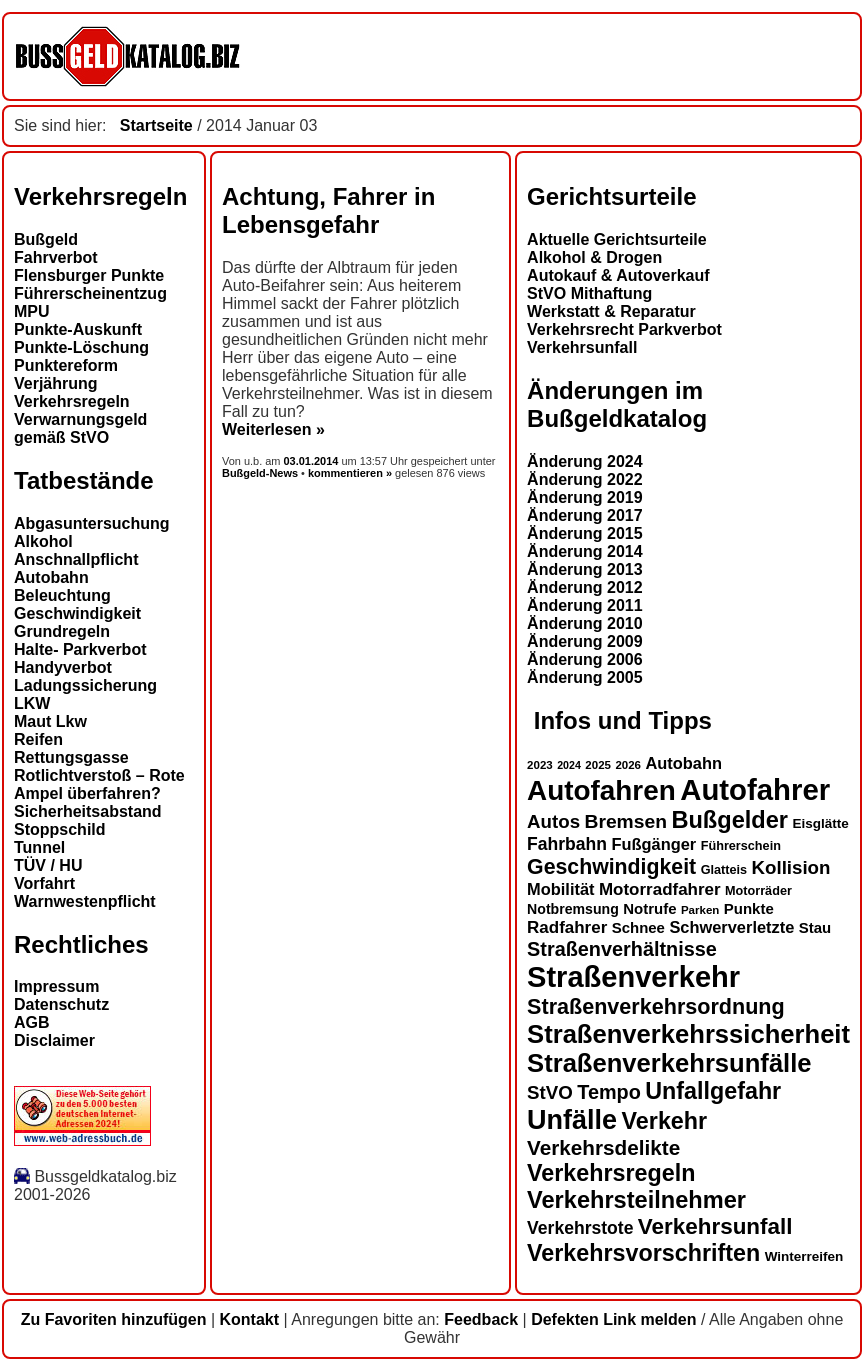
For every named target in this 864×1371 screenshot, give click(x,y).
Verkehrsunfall (582, 347)
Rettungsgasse (71, 757)
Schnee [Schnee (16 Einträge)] (638, 927)
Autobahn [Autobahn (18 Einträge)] (683, 763)
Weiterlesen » (273, 429)
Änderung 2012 (585, 587)
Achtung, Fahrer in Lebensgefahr (328, 210)
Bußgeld (46, 239)
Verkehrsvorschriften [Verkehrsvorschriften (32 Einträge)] (643, 1253)
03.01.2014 (313, 461)
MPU (32, 311)
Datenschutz (61, 1004)
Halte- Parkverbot (80, 649)
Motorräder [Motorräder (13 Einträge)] (758, 891)
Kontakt (250, 1319)
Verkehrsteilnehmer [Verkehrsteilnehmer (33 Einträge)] (636, 1200)
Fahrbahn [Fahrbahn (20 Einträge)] (567, 844)
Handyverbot (63, 667)
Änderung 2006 (585, 659)
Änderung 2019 (585, 497)
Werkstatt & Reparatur (611, 311)
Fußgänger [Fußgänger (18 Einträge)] (653, 844)
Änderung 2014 (585, 551)
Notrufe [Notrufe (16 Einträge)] (649, 908)
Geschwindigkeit (77, 613)
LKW (32, 703)
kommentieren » (350, 473)
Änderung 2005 (585, 677)
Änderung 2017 (585, 515)
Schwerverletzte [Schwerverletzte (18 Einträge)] (731, 927)
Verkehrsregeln (72, 401)
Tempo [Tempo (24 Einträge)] (609, 1092)
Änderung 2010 (585, 623)
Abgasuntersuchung (92, 523)
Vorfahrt (44, 883)
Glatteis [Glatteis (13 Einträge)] (724, 870)
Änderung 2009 (585, 641)
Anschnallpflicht (76, 559)
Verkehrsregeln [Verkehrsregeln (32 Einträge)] (611, 1173)
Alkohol (43, 541)
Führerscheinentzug (90, 293)
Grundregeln (62, 631)
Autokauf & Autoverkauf (618, 275)
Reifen (38, 739)
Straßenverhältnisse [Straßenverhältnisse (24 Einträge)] (622, 949)
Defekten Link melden (613, 1319)
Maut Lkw (50, 721)
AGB (32, 1022)
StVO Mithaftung (589, 293)
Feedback (481, 1319)
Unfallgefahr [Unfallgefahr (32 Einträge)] (713, 1091)
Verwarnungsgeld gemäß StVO (80, 428)
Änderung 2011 (585, 605)
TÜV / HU (48, 865)
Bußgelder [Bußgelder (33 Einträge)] (729, 820)
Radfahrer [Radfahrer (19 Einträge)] (567, 927)
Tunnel (39, 847)
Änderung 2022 (585, 479)
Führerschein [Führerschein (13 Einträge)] (741, 846)
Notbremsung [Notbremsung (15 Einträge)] (573, 909)
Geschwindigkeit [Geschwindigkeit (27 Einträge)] (611, 867)
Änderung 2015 (585, 533)
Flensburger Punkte (89, 275)
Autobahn (51, 577)
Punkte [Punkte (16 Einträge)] (749, 908)
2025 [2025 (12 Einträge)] (598, 765)
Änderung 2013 (585, 569)
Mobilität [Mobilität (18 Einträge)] (560, 889)
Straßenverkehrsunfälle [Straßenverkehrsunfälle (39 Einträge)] (669, 1063)
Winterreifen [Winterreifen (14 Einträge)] (804, 1256)
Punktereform (66, 365)
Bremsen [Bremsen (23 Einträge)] (625, 821)
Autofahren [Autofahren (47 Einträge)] (601, 790)
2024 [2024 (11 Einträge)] (569, 765)
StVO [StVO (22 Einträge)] (550, 1092)
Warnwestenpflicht (85, 901)
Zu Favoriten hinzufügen (114, 1319)
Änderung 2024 (585, 461)
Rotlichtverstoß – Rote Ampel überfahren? (99, 784)
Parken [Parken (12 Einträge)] (700, 910)
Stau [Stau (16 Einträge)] (815, 927)
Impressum (56, 986)
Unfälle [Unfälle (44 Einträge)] (572, 1120)
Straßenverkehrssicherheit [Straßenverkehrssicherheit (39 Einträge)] (688, 1034)
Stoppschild (60, 829)
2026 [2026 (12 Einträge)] (628, 765)
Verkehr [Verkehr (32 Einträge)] (665, 1121)
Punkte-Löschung (81, 347)
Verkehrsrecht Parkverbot (624, 329)
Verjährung (56, 383)
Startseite (156, 125)
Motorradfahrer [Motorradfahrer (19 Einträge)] (660, 889)
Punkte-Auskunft (78, 329)
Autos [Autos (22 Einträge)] (553, 821)
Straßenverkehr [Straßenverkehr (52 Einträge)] (633, 977)
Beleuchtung (62, 595)
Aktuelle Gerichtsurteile (617, 239)
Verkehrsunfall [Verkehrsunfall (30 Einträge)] (715, 1226)
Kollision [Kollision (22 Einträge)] (791, 867)
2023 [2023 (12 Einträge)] (540, 765)
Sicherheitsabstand (88, 811)
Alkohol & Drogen (594, 257)
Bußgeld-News (260, 473)
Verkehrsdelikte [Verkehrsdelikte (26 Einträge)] (603, 1147)
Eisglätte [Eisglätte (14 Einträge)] (820, 823)
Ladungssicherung (85, 685)
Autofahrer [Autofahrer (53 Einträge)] (755, 789)
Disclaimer (54, 1040)
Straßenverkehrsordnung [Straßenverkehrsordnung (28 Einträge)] (656, 1006)
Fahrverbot (56, 257)
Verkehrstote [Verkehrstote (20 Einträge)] (580, 1228)
